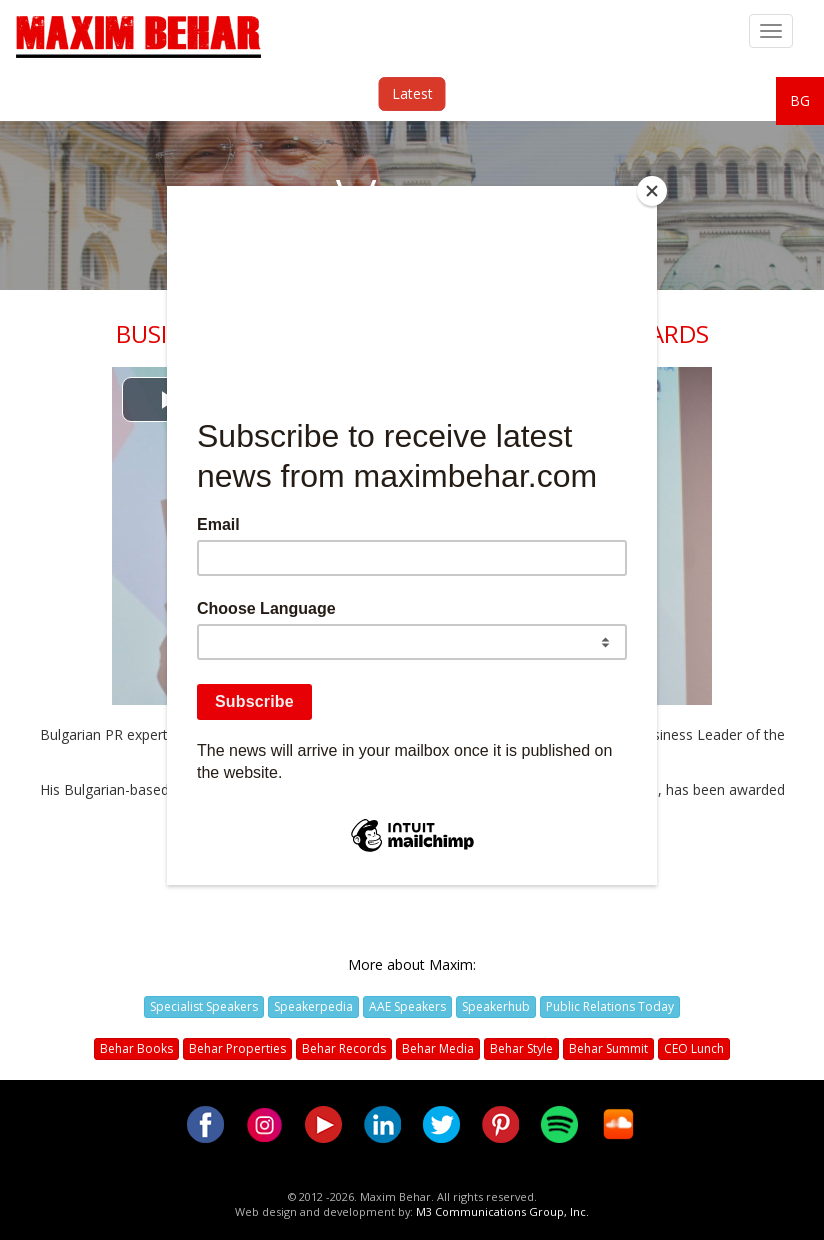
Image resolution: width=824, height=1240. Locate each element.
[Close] (652, 191)
